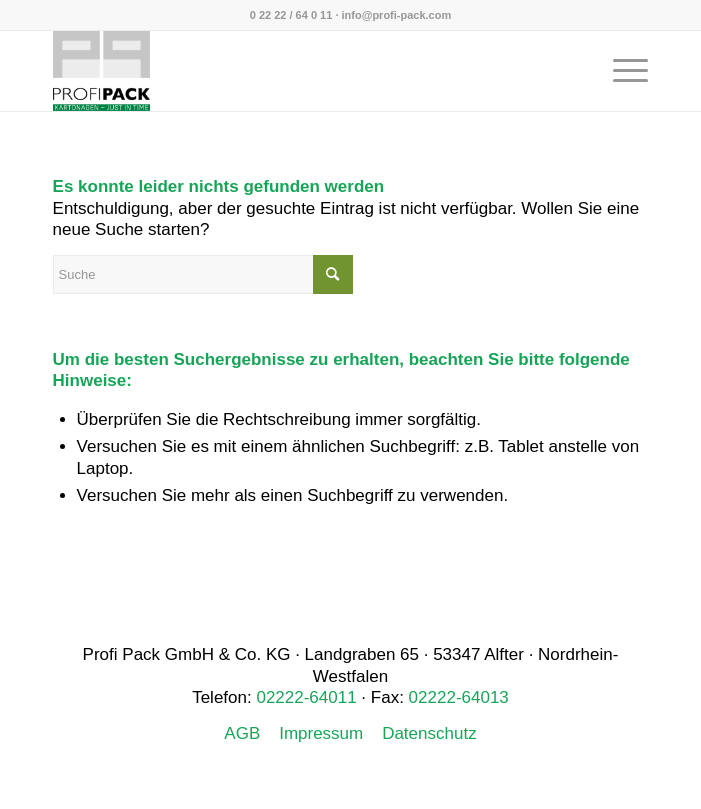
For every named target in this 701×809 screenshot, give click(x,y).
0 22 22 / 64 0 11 (291, 15)
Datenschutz (429, 733)
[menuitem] (620, 71)
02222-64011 (306, 697)
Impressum (321, 733)
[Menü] (620, 71)
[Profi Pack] (291, 71)
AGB (242, 733)
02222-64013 (459, 697)
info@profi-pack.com (397, 15)
